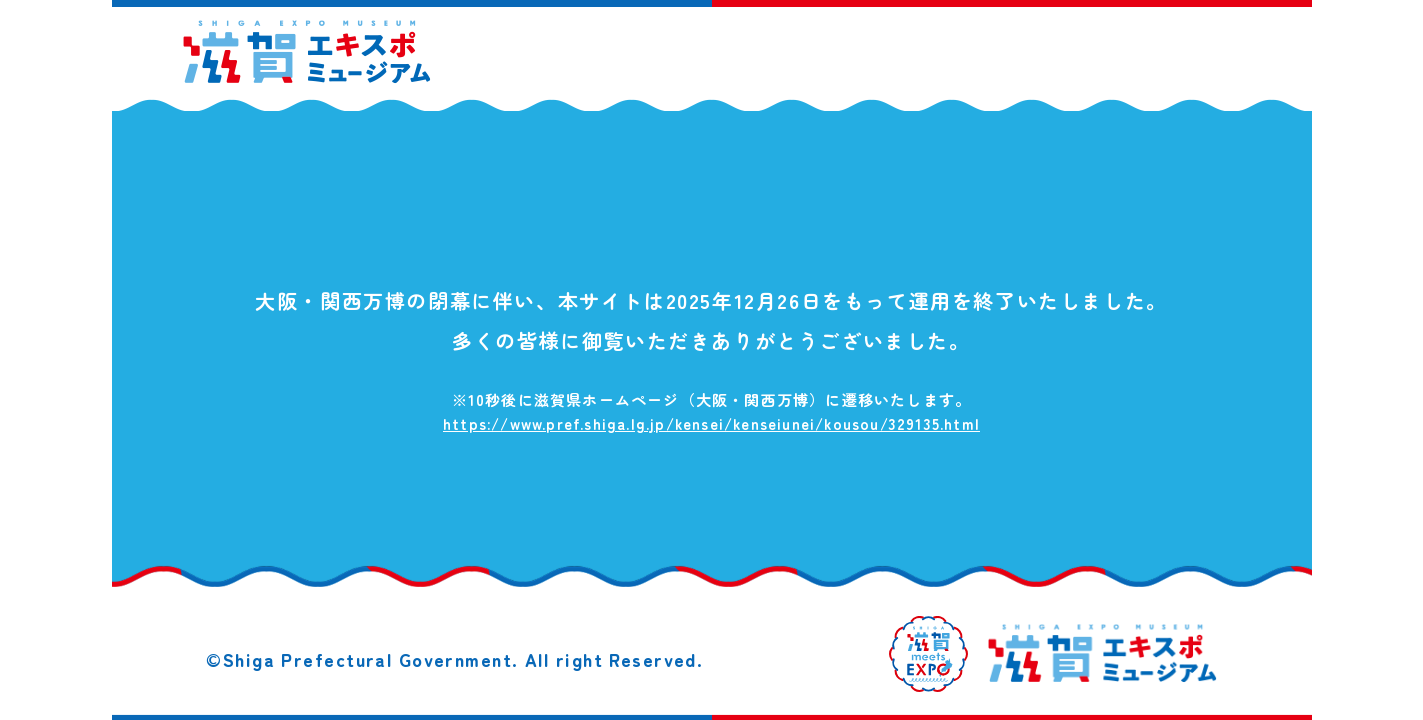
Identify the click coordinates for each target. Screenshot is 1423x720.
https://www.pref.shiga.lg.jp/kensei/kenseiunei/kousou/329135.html (711, 423)
